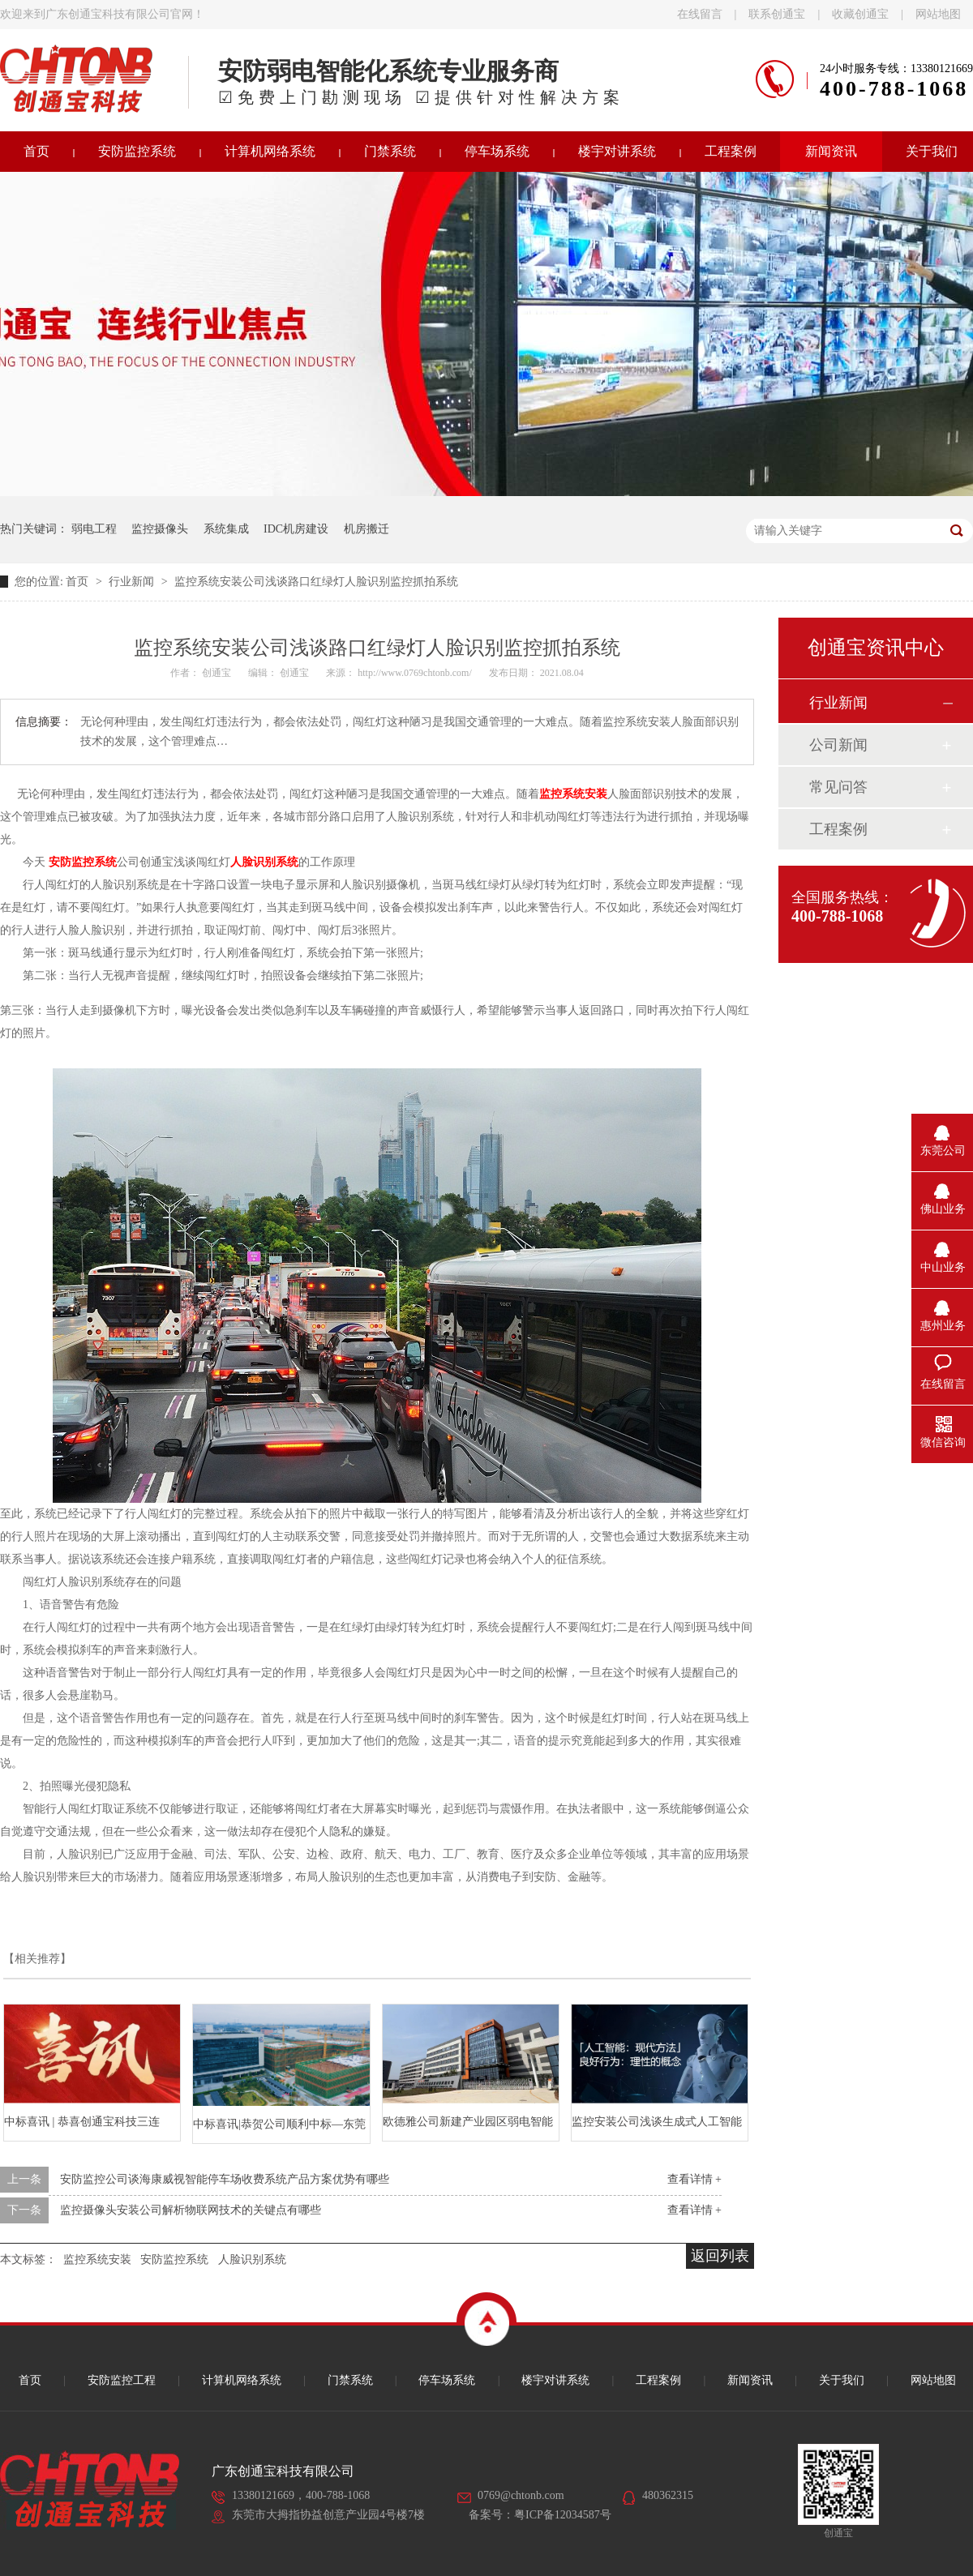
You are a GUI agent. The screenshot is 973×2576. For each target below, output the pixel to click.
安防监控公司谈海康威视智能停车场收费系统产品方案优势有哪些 (224, 2179)
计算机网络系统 (270, 151)
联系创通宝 (776, 14)
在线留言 (699, 14)
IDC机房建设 (296, 529)
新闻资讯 (831, 151)
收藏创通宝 (860, 14)
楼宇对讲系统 (617, 151)
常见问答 (838, 787)
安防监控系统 (137, 151)
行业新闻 (133, 582)
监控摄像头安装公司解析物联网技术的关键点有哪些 (190, 2210)
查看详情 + (694, 2179)
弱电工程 (94, 529)
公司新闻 (838, 745)
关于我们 (841, 2380)
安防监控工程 (122, 2380)
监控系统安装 (97, 2259)
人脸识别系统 (252, 2259)
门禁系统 (390, 151)
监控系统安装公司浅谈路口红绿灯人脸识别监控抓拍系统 (316, 582)
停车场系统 (497, 151)
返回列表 (720, 2256)
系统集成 (226, 529)
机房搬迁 (366, 529)
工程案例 (731, 151)
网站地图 (938, 14)
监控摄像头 (159, 529)
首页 (79, 582)
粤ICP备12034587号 (562, 2515)
